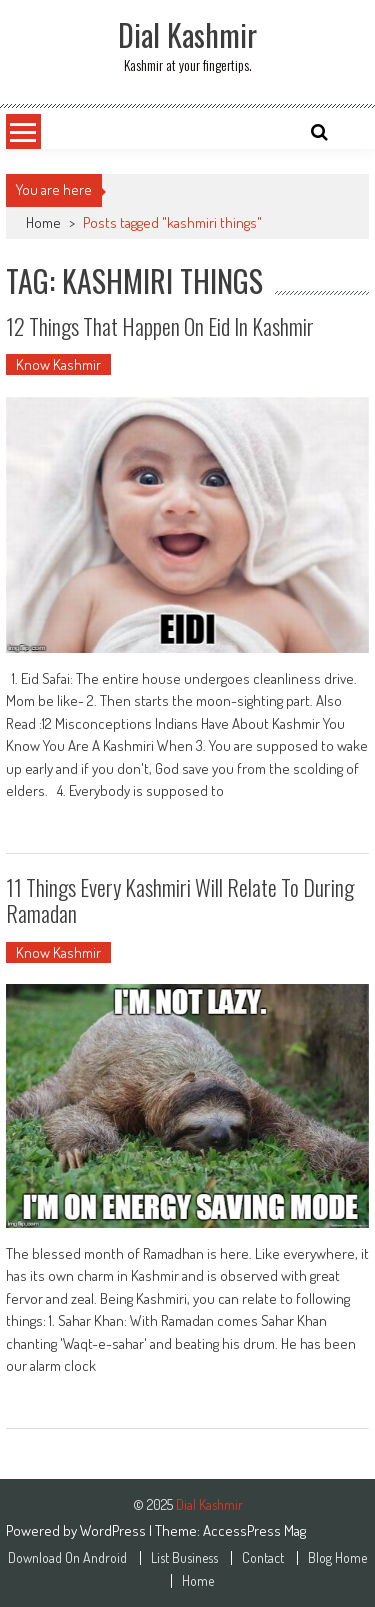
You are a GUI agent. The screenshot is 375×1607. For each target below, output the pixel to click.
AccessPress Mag (254, 1530)
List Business (184, 1558)
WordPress (114, 1530)
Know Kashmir (58, 364)
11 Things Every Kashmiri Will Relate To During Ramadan (180, 900)
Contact (263, 1558)
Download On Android (67, 1558)
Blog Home (337, 1558)
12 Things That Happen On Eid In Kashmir (160, 326)
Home (43, 222)
